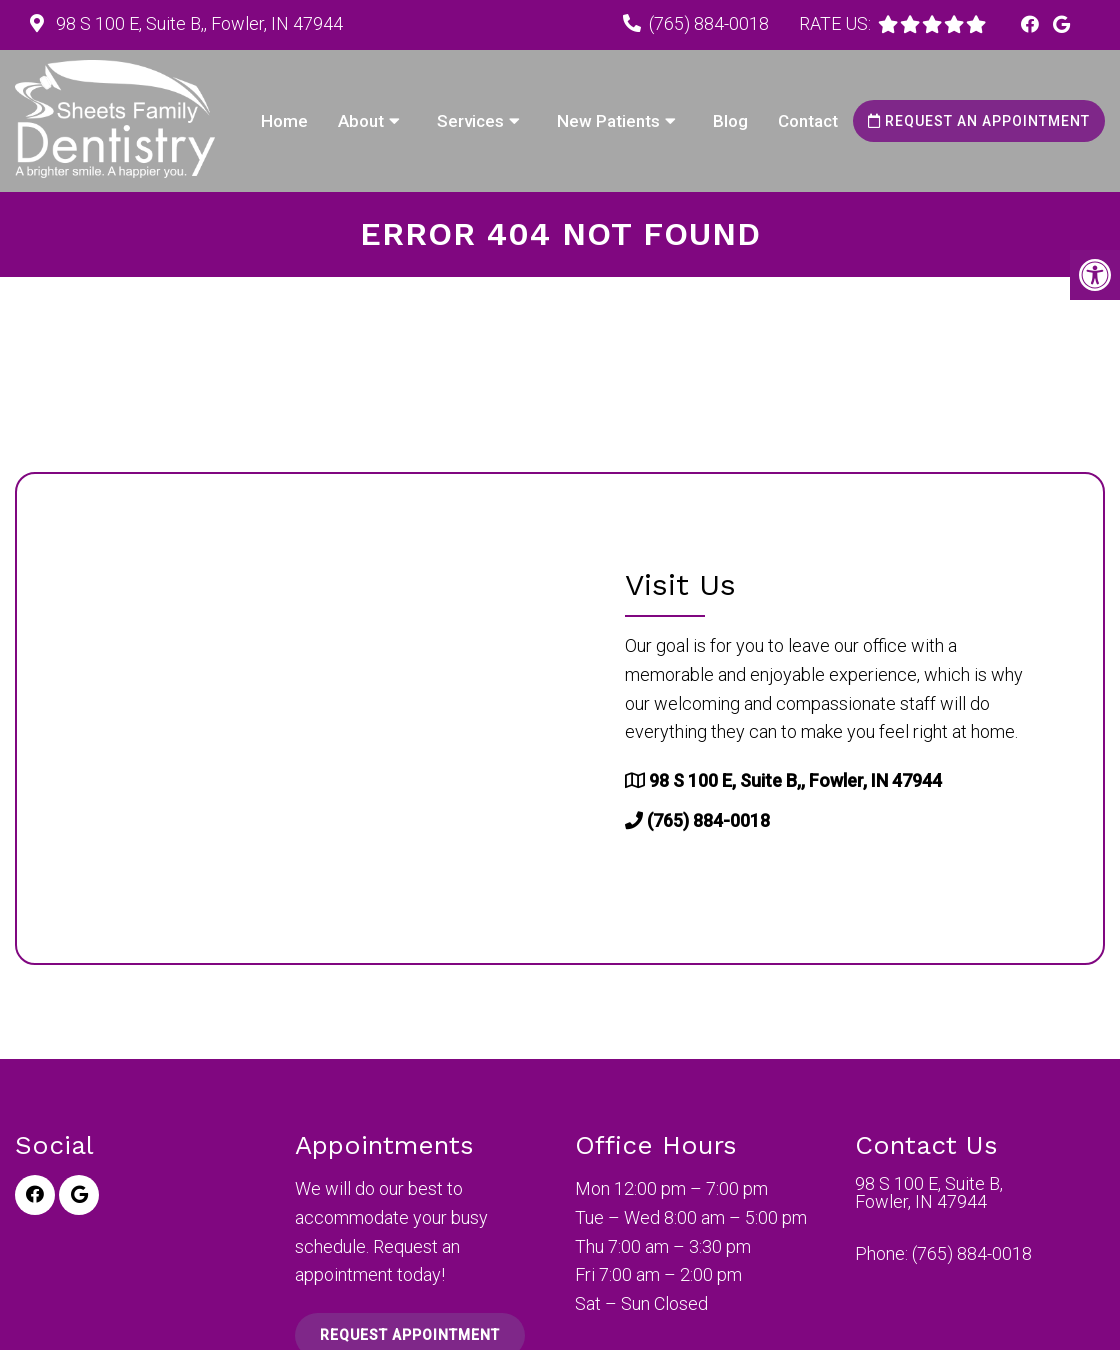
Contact (808, 121)
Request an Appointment (979, 121)
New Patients (608, 121)
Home (284, 121)
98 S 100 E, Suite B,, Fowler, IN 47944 (197, 23)
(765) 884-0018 (709, 23)
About (361, 121)
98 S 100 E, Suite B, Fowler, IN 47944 (929, 1193)
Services (470, 121)
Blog (730, 121)
